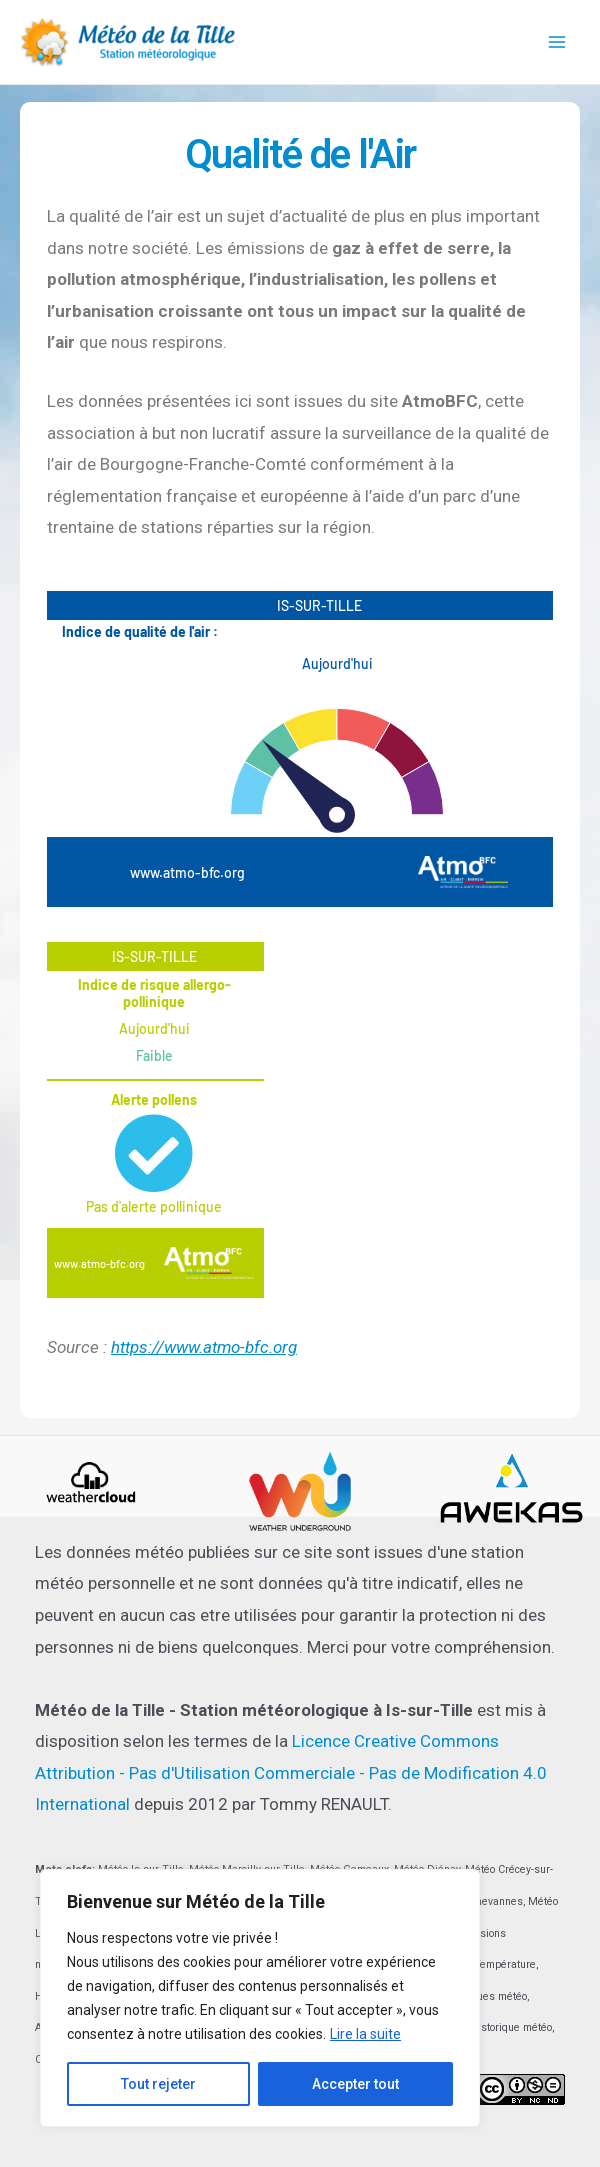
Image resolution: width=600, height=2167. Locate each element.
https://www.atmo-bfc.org (204, 1347)
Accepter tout (355, 2084)
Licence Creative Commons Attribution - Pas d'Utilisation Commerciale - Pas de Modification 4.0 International (291, 1772)
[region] (260, 1998)
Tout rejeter (158, 2084)
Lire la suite (365, 2034)
